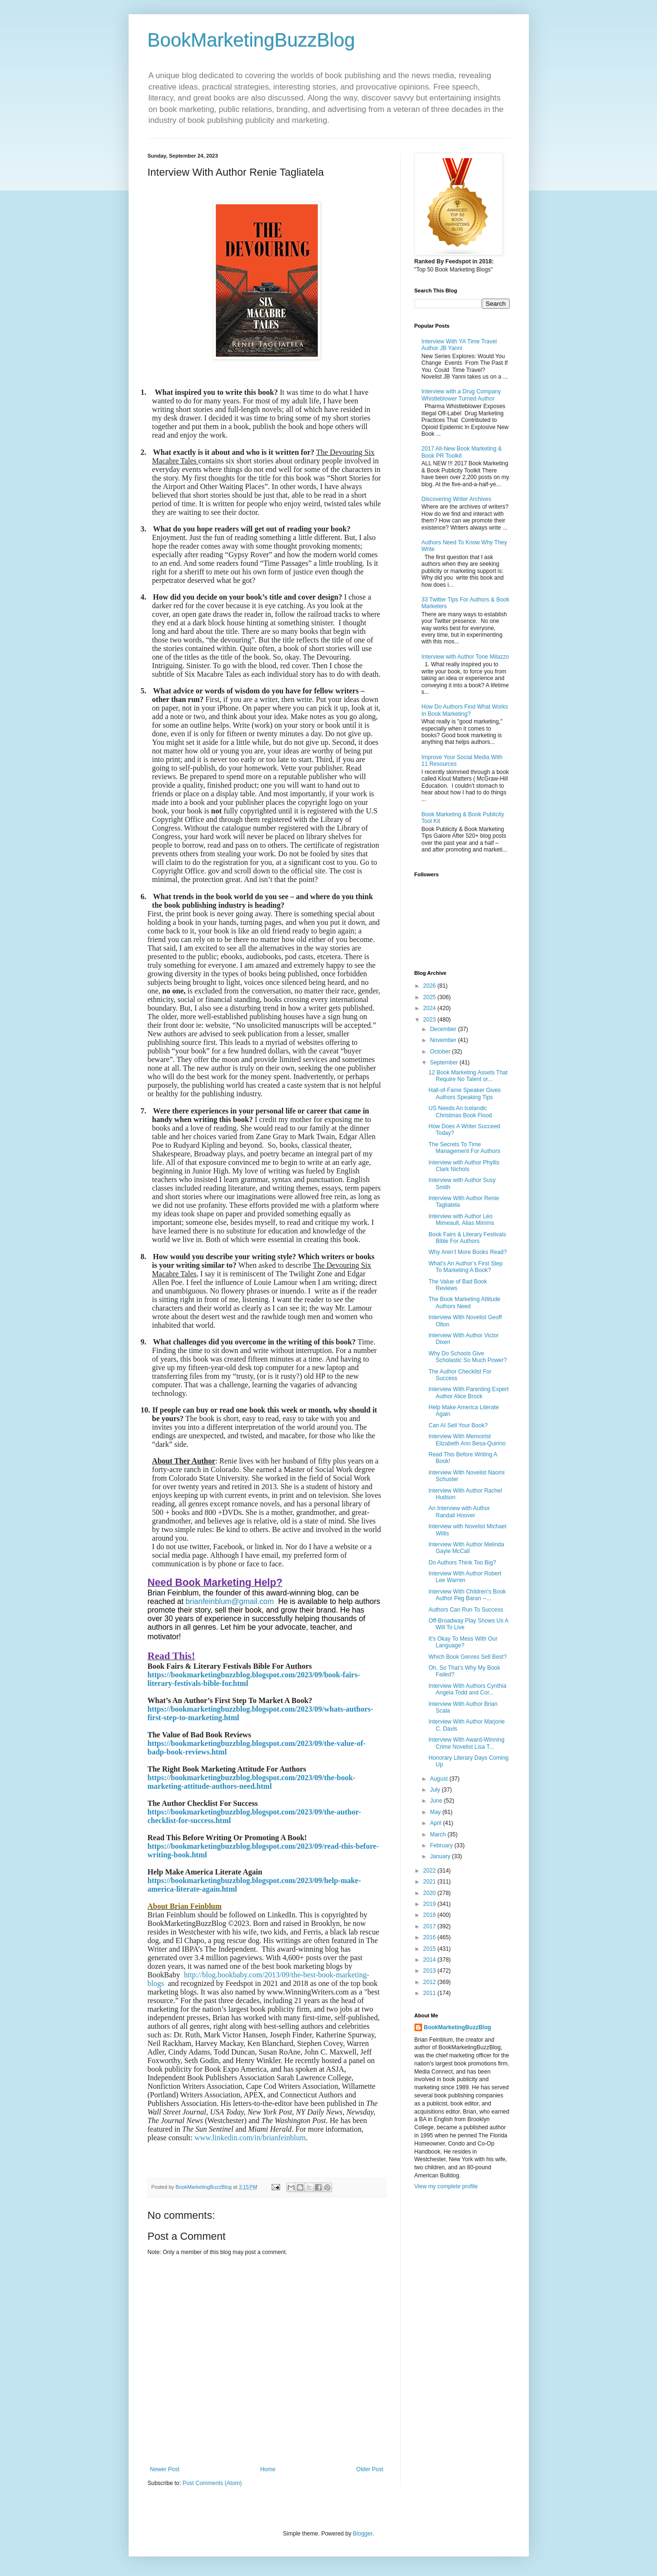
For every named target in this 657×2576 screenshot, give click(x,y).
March (438, 1834)
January (441, 1856)
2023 (430, 1019)
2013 (430, 1970)
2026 (430, 985)
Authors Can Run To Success (465, 1609)
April (436, 1823)
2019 (430, 1904)
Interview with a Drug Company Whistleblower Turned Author (461, 394)
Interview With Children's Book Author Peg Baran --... (466, 1595)
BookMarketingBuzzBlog (251, 40)
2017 (430, 1926)
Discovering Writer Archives (456, 499)
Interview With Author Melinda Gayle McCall (466, 1547)
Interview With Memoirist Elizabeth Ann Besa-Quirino (466, 1439)
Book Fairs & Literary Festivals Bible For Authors (467, 1237)
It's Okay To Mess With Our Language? (462, 1642)
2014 (430, 1959)
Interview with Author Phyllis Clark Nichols (463, 1166)
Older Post (370, 2469)
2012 (430, 1982)
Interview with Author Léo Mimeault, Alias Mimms (461, 1219)
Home (267, 2469)
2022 (430, 1870)
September (444, 1062)
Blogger (363, 2533)
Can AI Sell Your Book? (457, 1425)
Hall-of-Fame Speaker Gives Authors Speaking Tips (464, 1093)
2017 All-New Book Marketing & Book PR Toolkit (462, 452)
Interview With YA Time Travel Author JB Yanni (459, 344)
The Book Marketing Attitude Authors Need (464, 1302)
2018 (430, 1915)
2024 (430, 1008)
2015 (430, 1948)
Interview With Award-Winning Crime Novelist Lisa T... (466, 1743)
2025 (430, 997)
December (444, 1029)
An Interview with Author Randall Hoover (459, 1511)
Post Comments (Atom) (212, 2483)
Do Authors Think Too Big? (462, 1562)
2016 (430, 1937)
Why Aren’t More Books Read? (467, 1252)
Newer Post (165, 2469)
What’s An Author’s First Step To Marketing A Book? (465, 1266)
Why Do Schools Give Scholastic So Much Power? (467, 1356)
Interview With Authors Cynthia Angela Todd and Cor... (467, 1689)
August (439, 1778)
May (436, 1812)
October (441, 1051)
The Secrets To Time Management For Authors (464, 1147)
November (444, 1040)
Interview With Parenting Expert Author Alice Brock (468, 1392)
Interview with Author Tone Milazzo (465, 656)
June (437, 1800)
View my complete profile (446, 2186)
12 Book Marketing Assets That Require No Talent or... (467, 1076)
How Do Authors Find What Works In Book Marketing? (465, 710)
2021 (430, 1881)
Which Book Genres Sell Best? (467, 1657)
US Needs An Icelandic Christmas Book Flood (460, 1111)
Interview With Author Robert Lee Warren (464, 1577)
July (436, 1789)
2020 (430, 1893)
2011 (430, 1993)
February (442, 1845)
